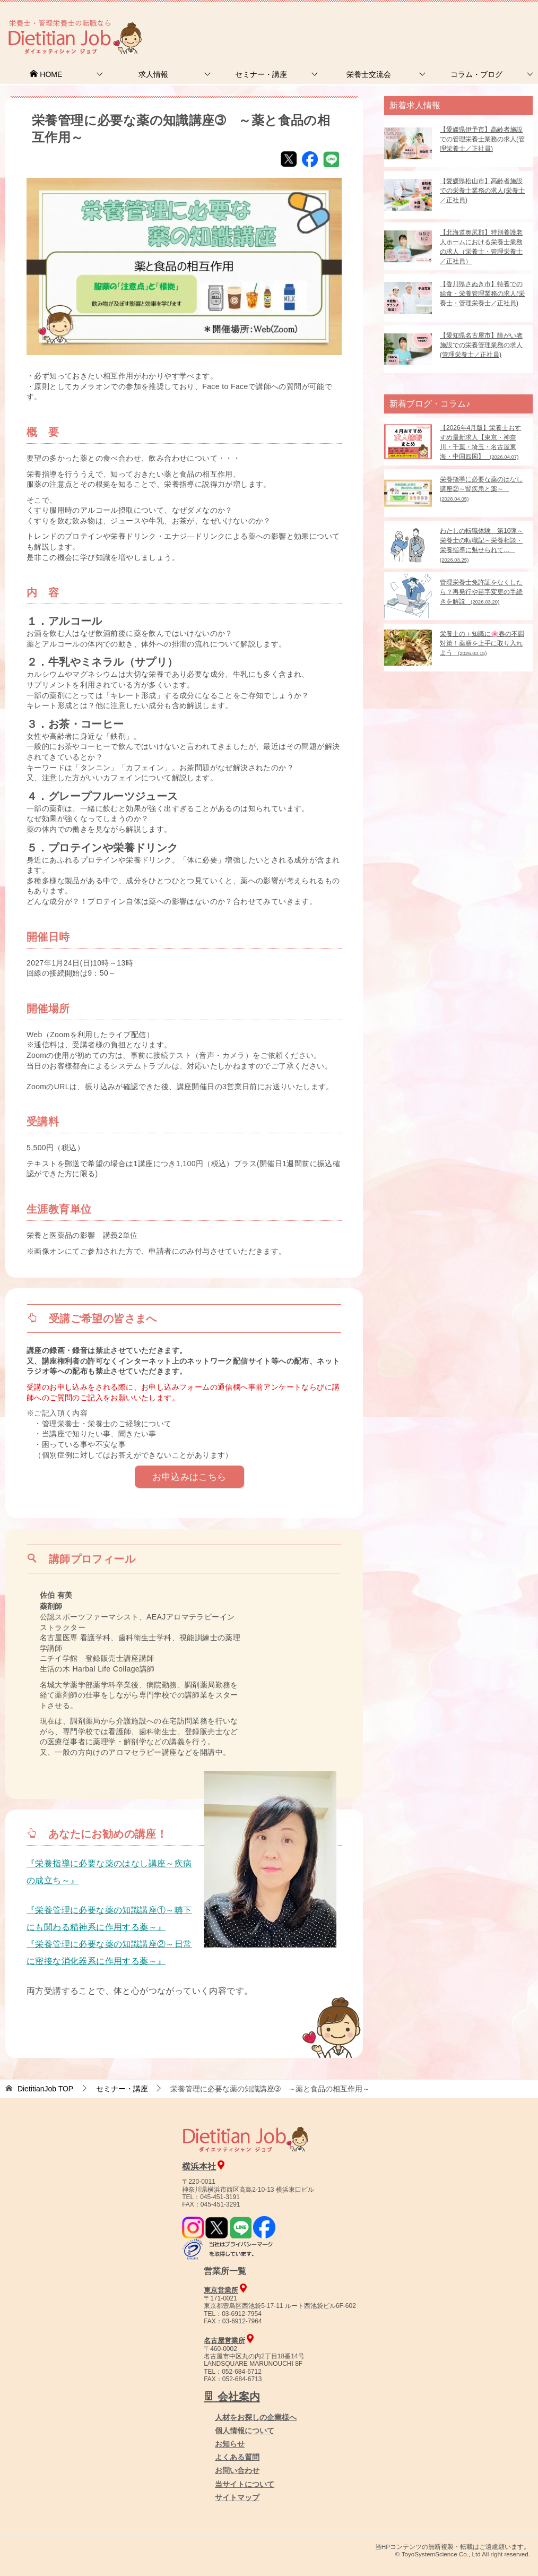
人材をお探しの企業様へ (466, 23)
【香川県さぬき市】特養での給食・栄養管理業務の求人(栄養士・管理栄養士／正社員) (482, 293)
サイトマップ (237, 2497)
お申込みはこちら (189, 1477)
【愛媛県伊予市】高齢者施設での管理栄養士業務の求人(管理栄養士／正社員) (482, 139)
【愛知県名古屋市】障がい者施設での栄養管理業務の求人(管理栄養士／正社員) (481, 345)
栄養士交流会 (368, 74)
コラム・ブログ (476, 74)
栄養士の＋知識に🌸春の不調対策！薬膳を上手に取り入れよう (482, 643)
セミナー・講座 (261, 74)
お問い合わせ (237, 2470)
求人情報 (153, 74)
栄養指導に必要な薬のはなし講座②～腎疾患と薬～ (481, 489)
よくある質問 (237, 2457)
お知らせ (230, 2444)
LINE (331, 159)
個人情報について (244, 2430)
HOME (45, 74)
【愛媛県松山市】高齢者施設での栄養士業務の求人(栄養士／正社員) (482, 190)
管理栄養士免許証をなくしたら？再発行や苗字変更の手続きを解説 (481, 592)
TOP (45, 2088)
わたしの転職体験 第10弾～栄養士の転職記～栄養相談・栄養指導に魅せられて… (481, 545)
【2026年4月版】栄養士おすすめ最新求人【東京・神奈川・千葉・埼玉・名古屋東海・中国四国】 (480, 442)
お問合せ (356, 23)
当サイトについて (244, 2484)
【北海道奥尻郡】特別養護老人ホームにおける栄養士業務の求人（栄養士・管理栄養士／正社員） (481, 247)
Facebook (310, 159)
